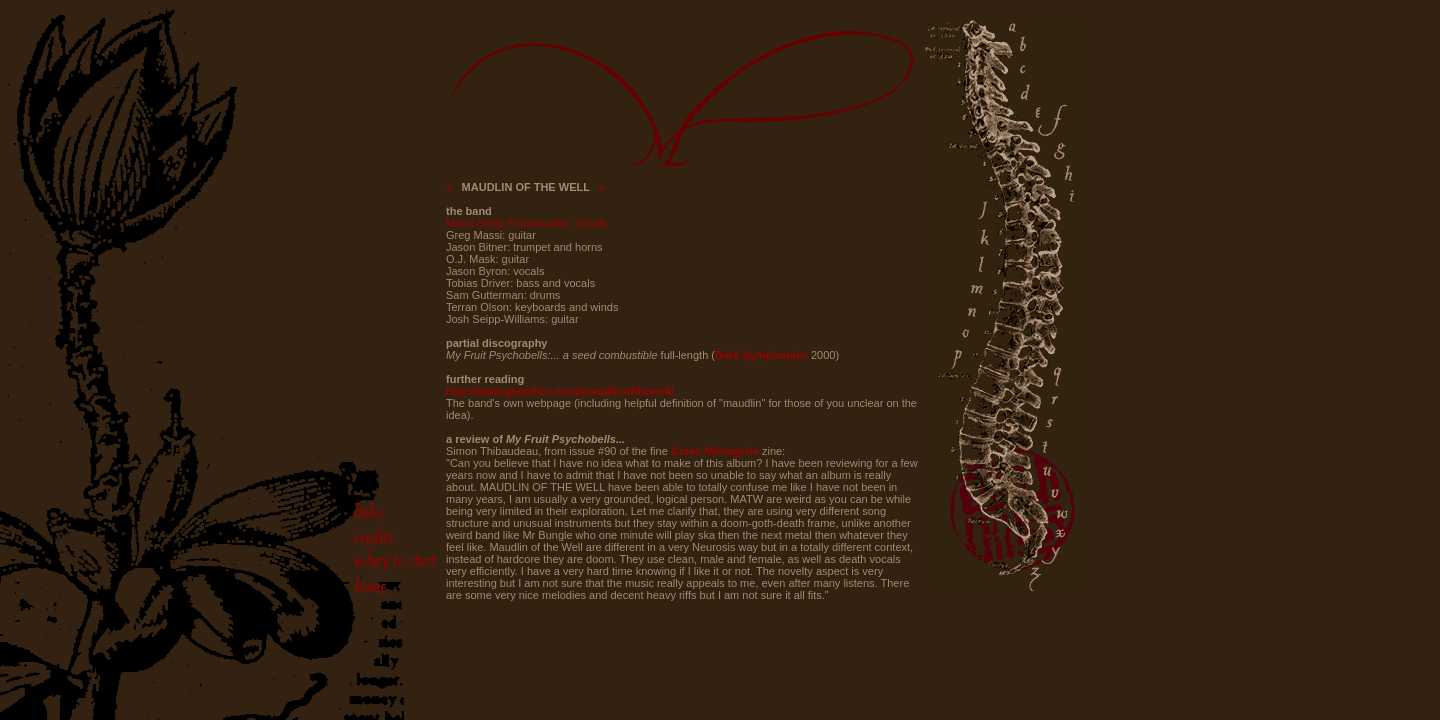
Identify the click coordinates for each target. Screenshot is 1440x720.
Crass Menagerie (715, 451)
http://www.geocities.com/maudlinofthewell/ (560, 391)
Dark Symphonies (761, 355)
